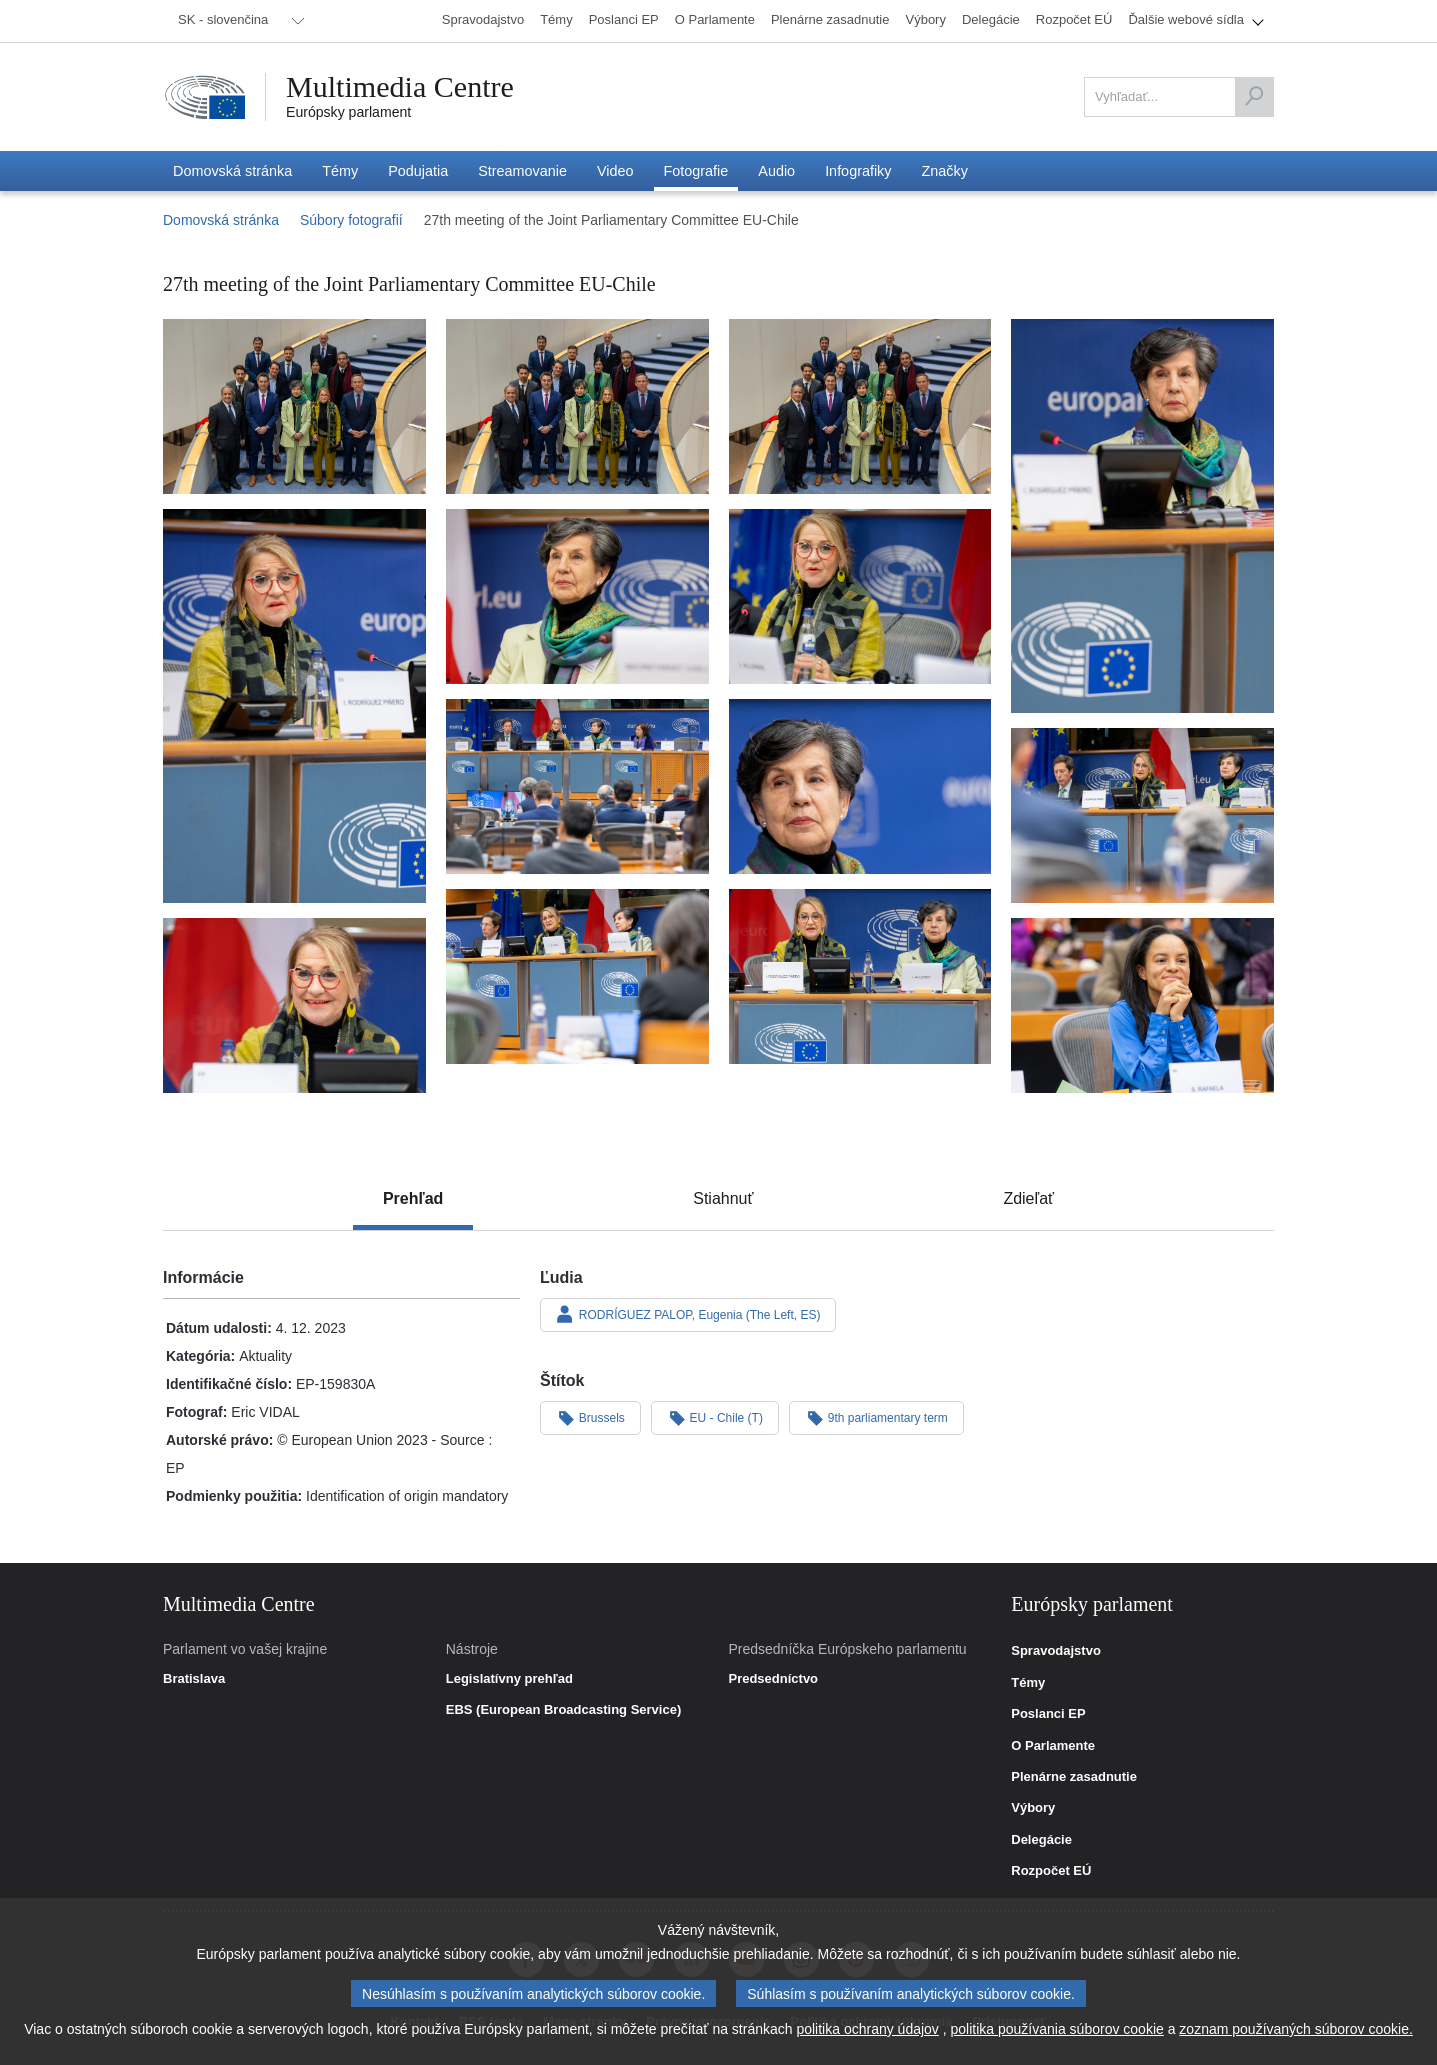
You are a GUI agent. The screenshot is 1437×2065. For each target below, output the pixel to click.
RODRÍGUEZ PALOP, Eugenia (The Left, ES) (688, 1314)
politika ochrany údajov (867, 2029)
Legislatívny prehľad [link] (509, 1679)
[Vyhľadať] (1254, 97)
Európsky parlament (348, 112)
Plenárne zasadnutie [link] (1074, 1777)
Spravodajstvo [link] (1056, 1651)
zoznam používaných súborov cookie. (1295, 2029)
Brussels (590, 1417)
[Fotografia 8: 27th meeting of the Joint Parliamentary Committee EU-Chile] (577, 786)
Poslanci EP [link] (1048, 1714)
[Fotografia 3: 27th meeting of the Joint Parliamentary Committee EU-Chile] (860, 406)
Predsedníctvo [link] (773, 1679)
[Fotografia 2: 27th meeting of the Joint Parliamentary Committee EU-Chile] (577, 406)
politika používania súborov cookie (1057, 2029)
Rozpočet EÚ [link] (1051, 1871)
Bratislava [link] (194, 1679)
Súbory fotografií (351, 220)
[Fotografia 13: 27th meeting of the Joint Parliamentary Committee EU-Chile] (294, 1005)
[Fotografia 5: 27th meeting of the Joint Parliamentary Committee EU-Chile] (294, 706)
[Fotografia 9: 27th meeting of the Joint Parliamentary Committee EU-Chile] (860, 786)
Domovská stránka (221, 220)
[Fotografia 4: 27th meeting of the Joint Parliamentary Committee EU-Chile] (1142, 516)
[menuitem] (238, 21)
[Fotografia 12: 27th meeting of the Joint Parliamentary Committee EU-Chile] (860, 976)
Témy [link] (1028, 1683)
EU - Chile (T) (715, 1417)
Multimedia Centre (400, 87)
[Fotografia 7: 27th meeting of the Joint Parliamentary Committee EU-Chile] (860, 596)
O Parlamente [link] (1053, 1746)
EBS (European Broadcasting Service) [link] (564, 1710)
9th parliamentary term (876, 1417)
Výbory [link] (1033, 1808)
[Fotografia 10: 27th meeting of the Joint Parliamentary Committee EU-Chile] (1142, 815)
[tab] (413, 1199)
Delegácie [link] (1041, 1840)
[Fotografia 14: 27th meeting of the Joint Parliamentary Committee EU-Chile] (1142, 1005)
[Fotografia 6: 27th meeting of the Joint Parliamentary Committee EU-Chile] (577, 596)
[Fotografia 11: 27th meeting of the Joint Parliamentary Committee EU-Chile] (577, 976)
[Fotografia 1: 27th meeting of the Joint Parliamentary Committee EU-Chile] (294, 406)
